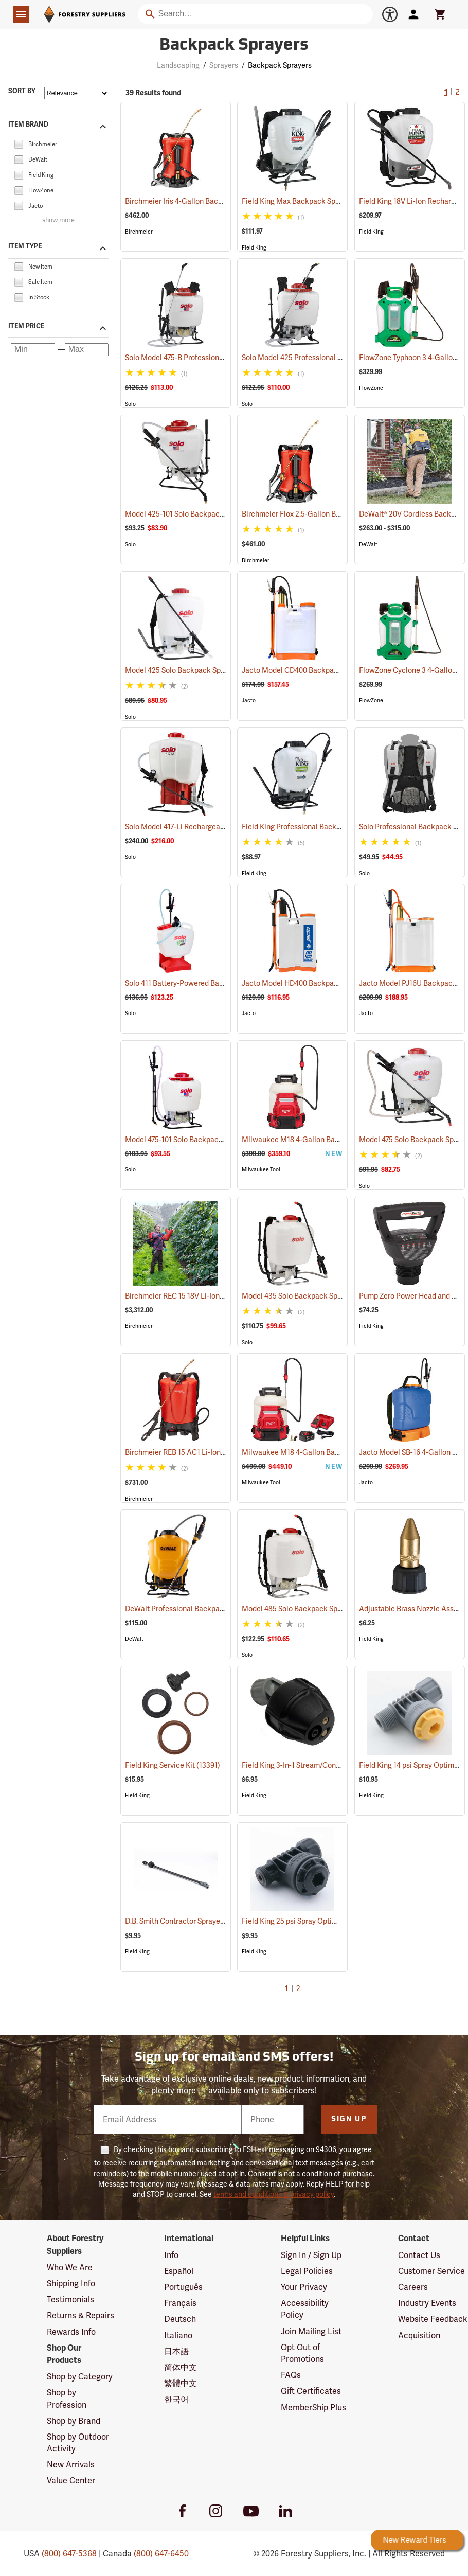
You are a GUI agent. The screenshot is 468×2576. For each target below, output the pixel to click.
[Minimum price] (33, 349)
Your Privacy (304, 2287)
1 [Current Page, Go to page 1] (445, 93)
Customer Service (431, 2271)
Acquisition (419, 2335)
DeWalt (368, 544)
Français (180, 2303)
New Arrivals (71, 2464)
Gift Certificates (311, 2391)
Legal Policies (307, 2271)
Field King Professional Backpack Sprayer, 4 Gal (333, 826)
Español (178, 2271)
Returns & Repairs (80, 2315)
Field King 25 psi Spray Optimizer (308, 1921)
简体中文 (180, 2367)
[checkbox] (18, 143)
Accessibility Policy (305, 2309)
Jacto (249, 700)
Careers (413, 2287)
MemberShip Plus (313, 2407)
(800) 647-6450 (161, 2553)
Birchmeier (139, 231)
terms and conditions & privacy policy (273, 2194)
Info (171, 2255)
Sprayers (223, 65)
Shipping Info (71, 2283)
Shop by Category (80, 2376)
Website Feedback (432, 2319)
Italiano (178, 2335)
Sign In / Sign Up (311, 2255)
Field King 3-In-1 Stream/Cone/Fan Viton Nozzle (333, 1765)
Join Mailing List (311, 2331)
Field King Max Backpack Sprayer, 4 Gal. (321, 201)
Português (183, 2287)
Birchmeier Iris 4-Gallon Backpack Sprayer (208, 201)
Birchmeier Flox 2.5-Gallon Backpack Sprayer (330, 514)
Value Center (71, 2480)
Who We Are (70, 2267)
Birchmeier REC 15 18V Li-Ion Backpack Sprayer (216, 1296)
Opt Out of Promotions (302, 2353)
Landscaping (178, 65)
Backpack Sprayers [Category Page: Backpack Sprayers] (234, 46)
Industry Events (427, 2303)
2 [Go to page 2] (458, 93)
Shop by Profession (66, 2398)
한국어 (176, 2399)
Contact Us (419, 2255)
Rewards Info (71, 2331)
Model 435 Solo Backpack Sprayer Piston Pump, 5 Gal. (343, 1296)
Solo (130, 404)
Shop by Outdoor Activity (78, 2442)
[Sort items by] (76, 93)
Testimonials (70, 2299)
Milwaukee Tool (261, 1169)
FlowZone (371, 388)
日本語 (176, 2351)
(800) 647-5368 (69, 2553)
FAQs (291, 2375)
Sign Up (349, 2119)
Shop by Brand (73, 2420)
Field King (254, 247)
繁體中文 (180, 2383)
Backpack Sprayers (280, 65)
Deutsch (180, 2319)
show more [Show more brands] (58, 220)
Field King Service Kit (172, 1765)
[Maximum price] (87, 349)
